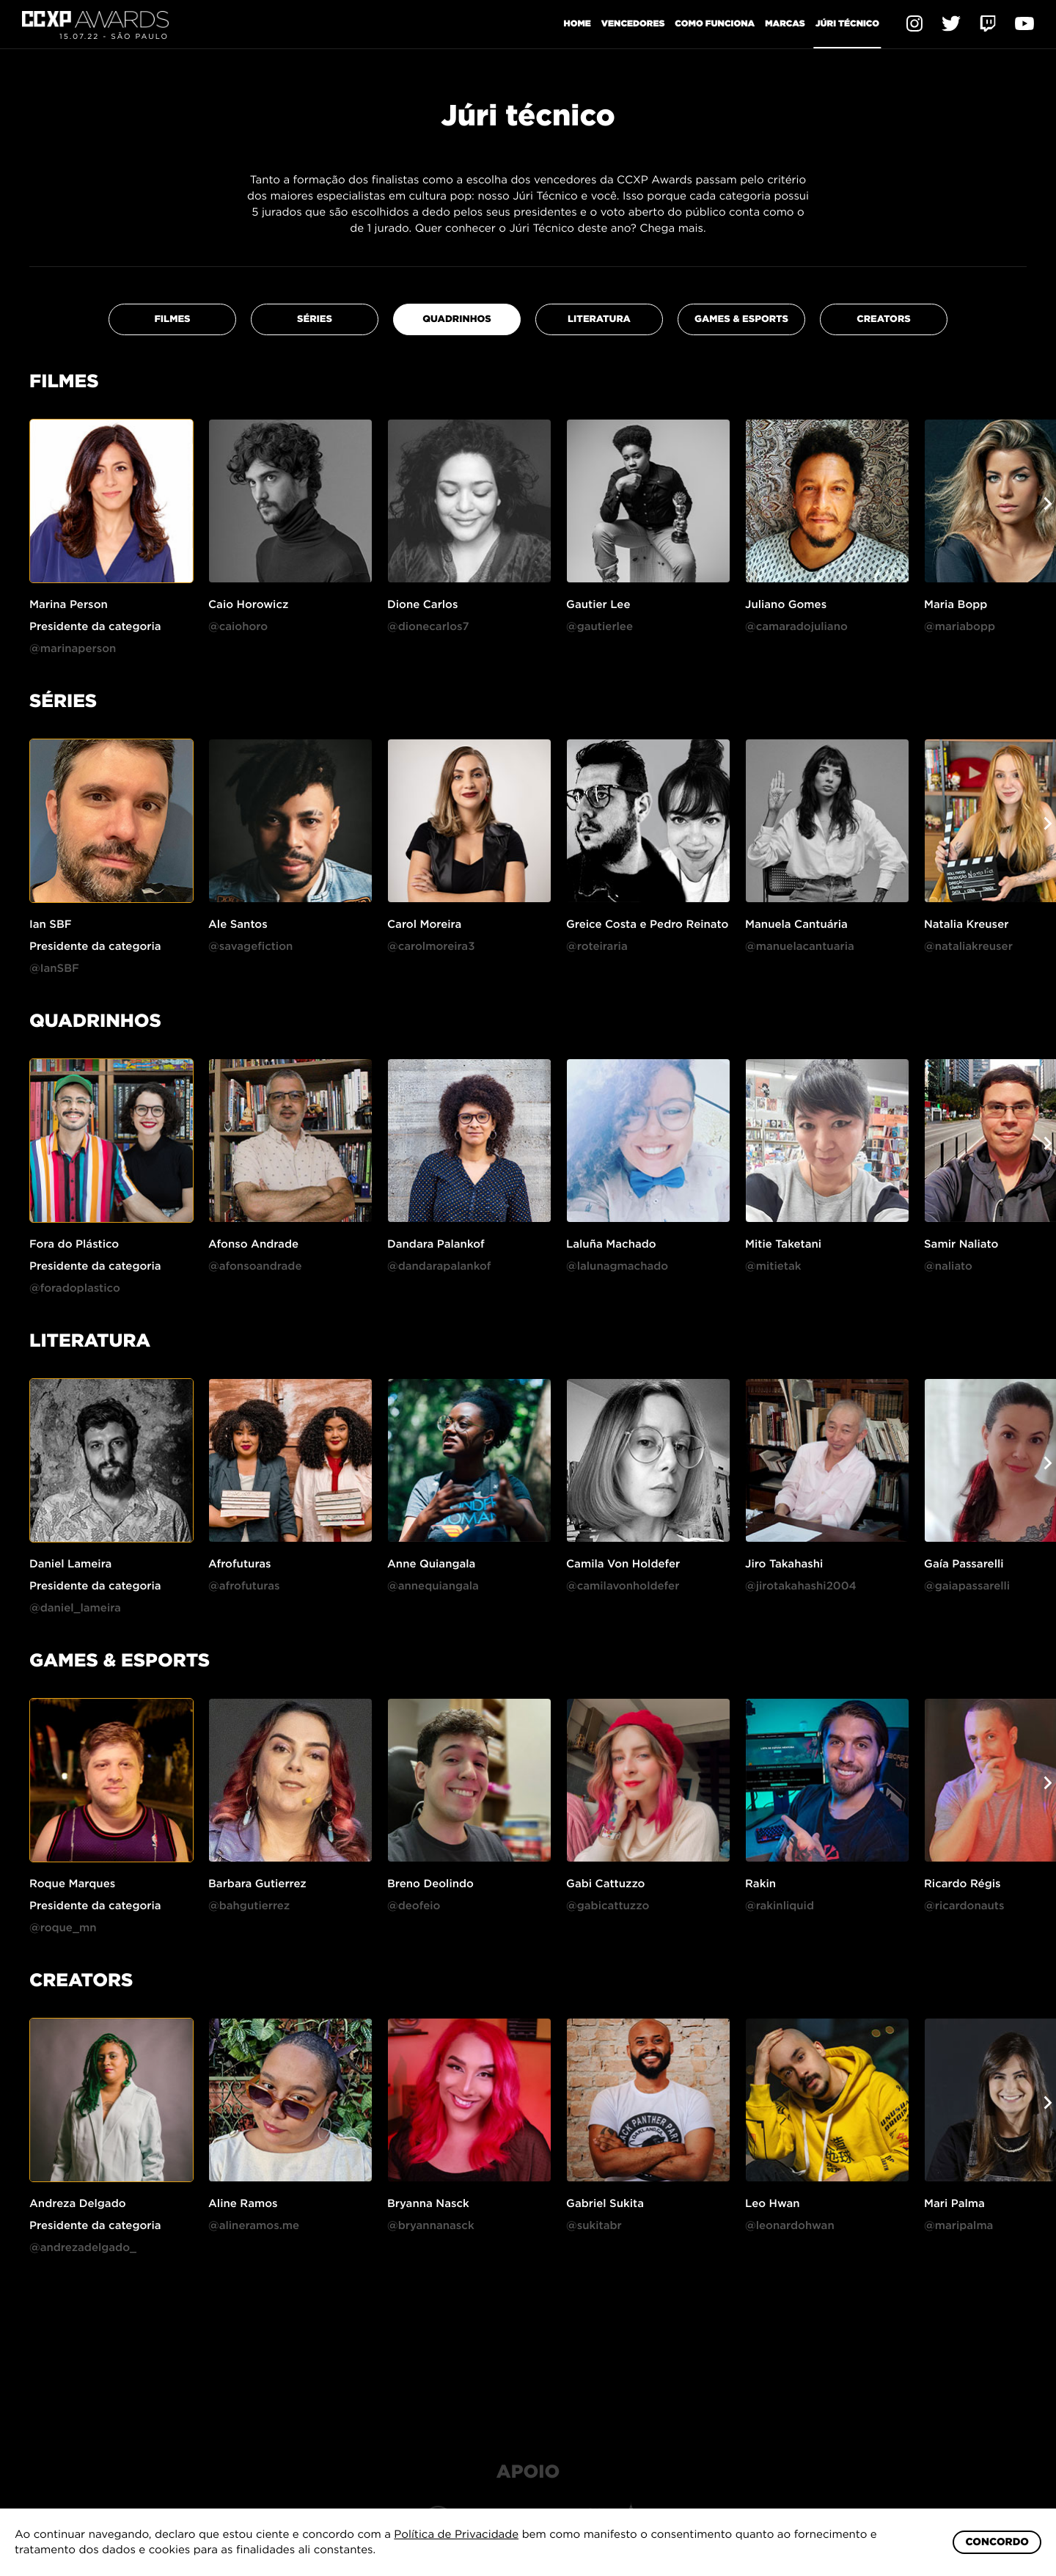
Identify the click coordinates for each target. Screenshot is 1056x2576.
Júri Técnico (847, 23)
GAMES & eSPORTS (741, 340)
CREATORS (884, 340)
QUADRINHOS (456, 340)
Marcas (785, 23)
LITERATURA (599, 340)
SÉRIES (314, 340)
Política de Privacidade (456, 2534)
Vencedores (633, 23)
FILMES (172, 340)
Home (577, 23)
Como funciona (715, 23)
